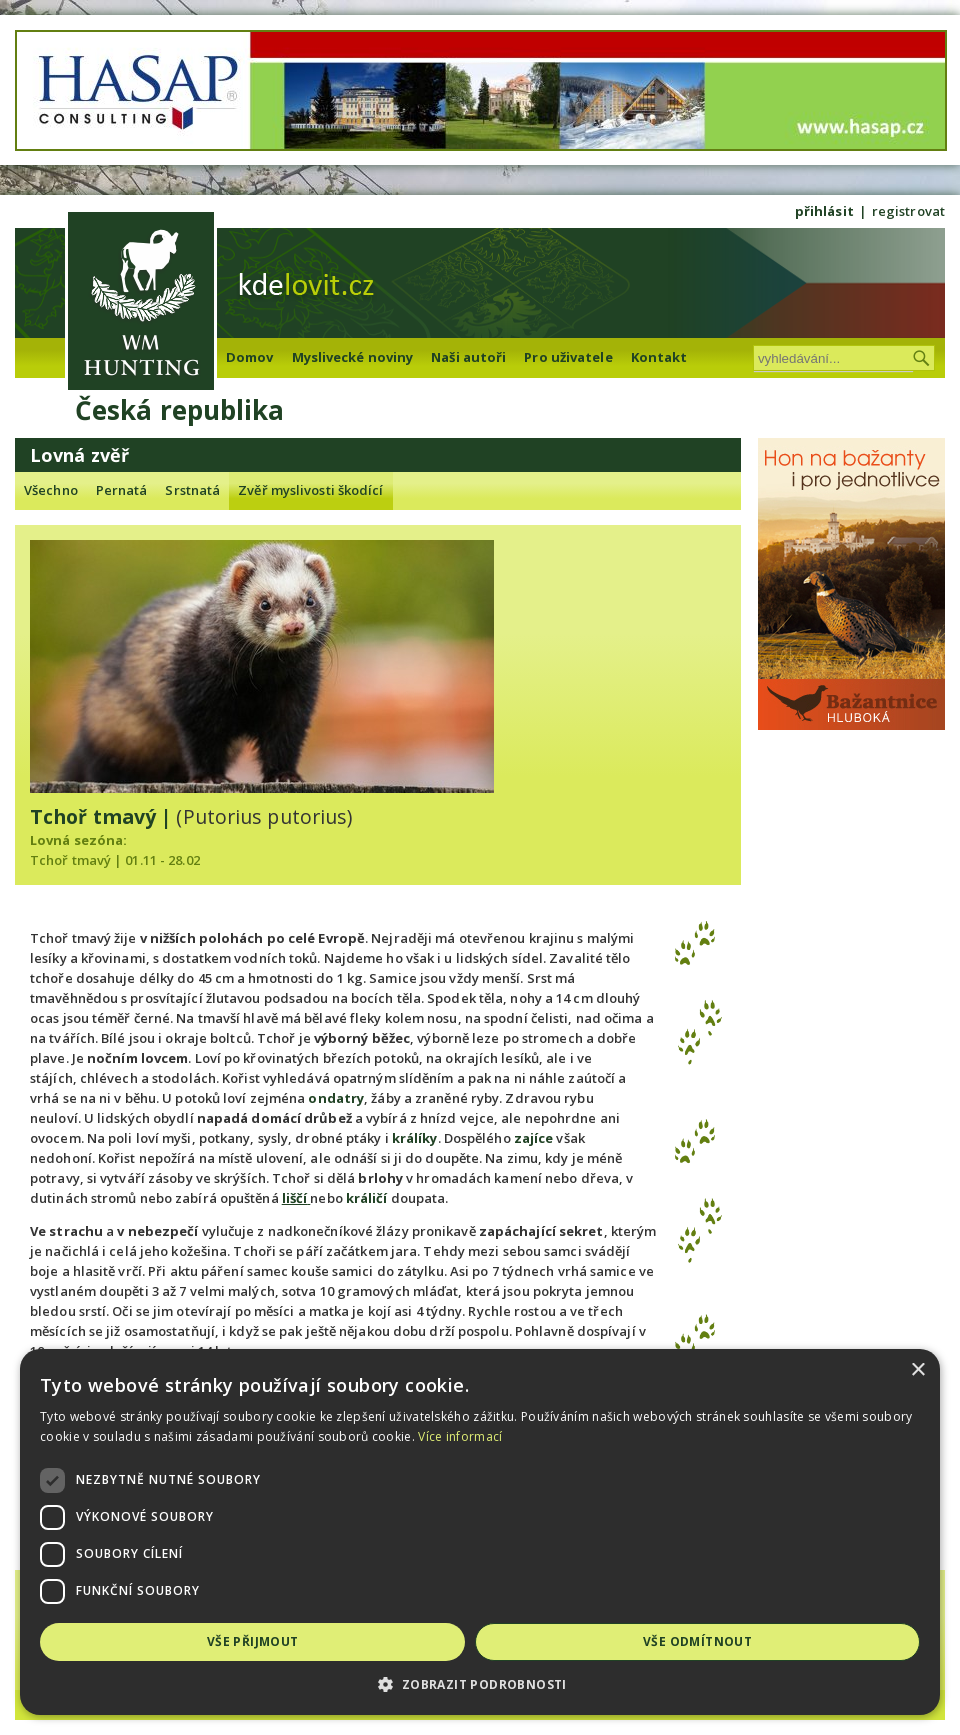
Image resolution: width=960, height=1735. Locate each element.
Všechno (51, 490)
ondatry (336, 1098)
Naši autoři (468, 357)
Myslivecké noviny (353, 357)
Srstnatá (192, 490)
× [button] (917, 1370)
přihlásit (824, 211)
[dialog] (480, 1532)
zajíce (534, 1138)
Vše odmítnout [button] (697, 1641)
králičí (367, 1198)
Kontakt (659, 357)
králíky (415, 1138)
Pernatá (122, 490)
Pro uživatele (568, 357)
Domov (250, 357)
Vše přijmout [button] (253, 1641)
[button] (480, 1684)
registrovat (908, 211)
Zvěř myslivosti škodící (310, 490)
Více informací (460, 1436)
